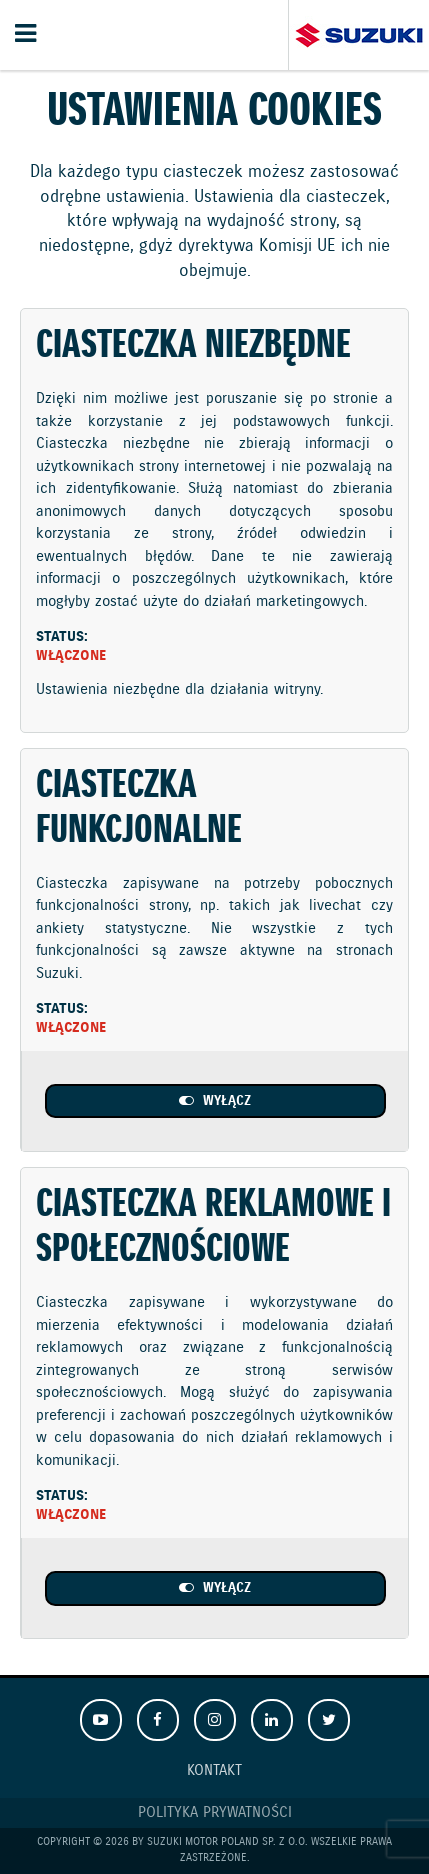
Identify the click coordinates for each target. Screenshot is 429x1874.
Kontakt (214, 1771)
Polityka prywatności (215, 1813)
